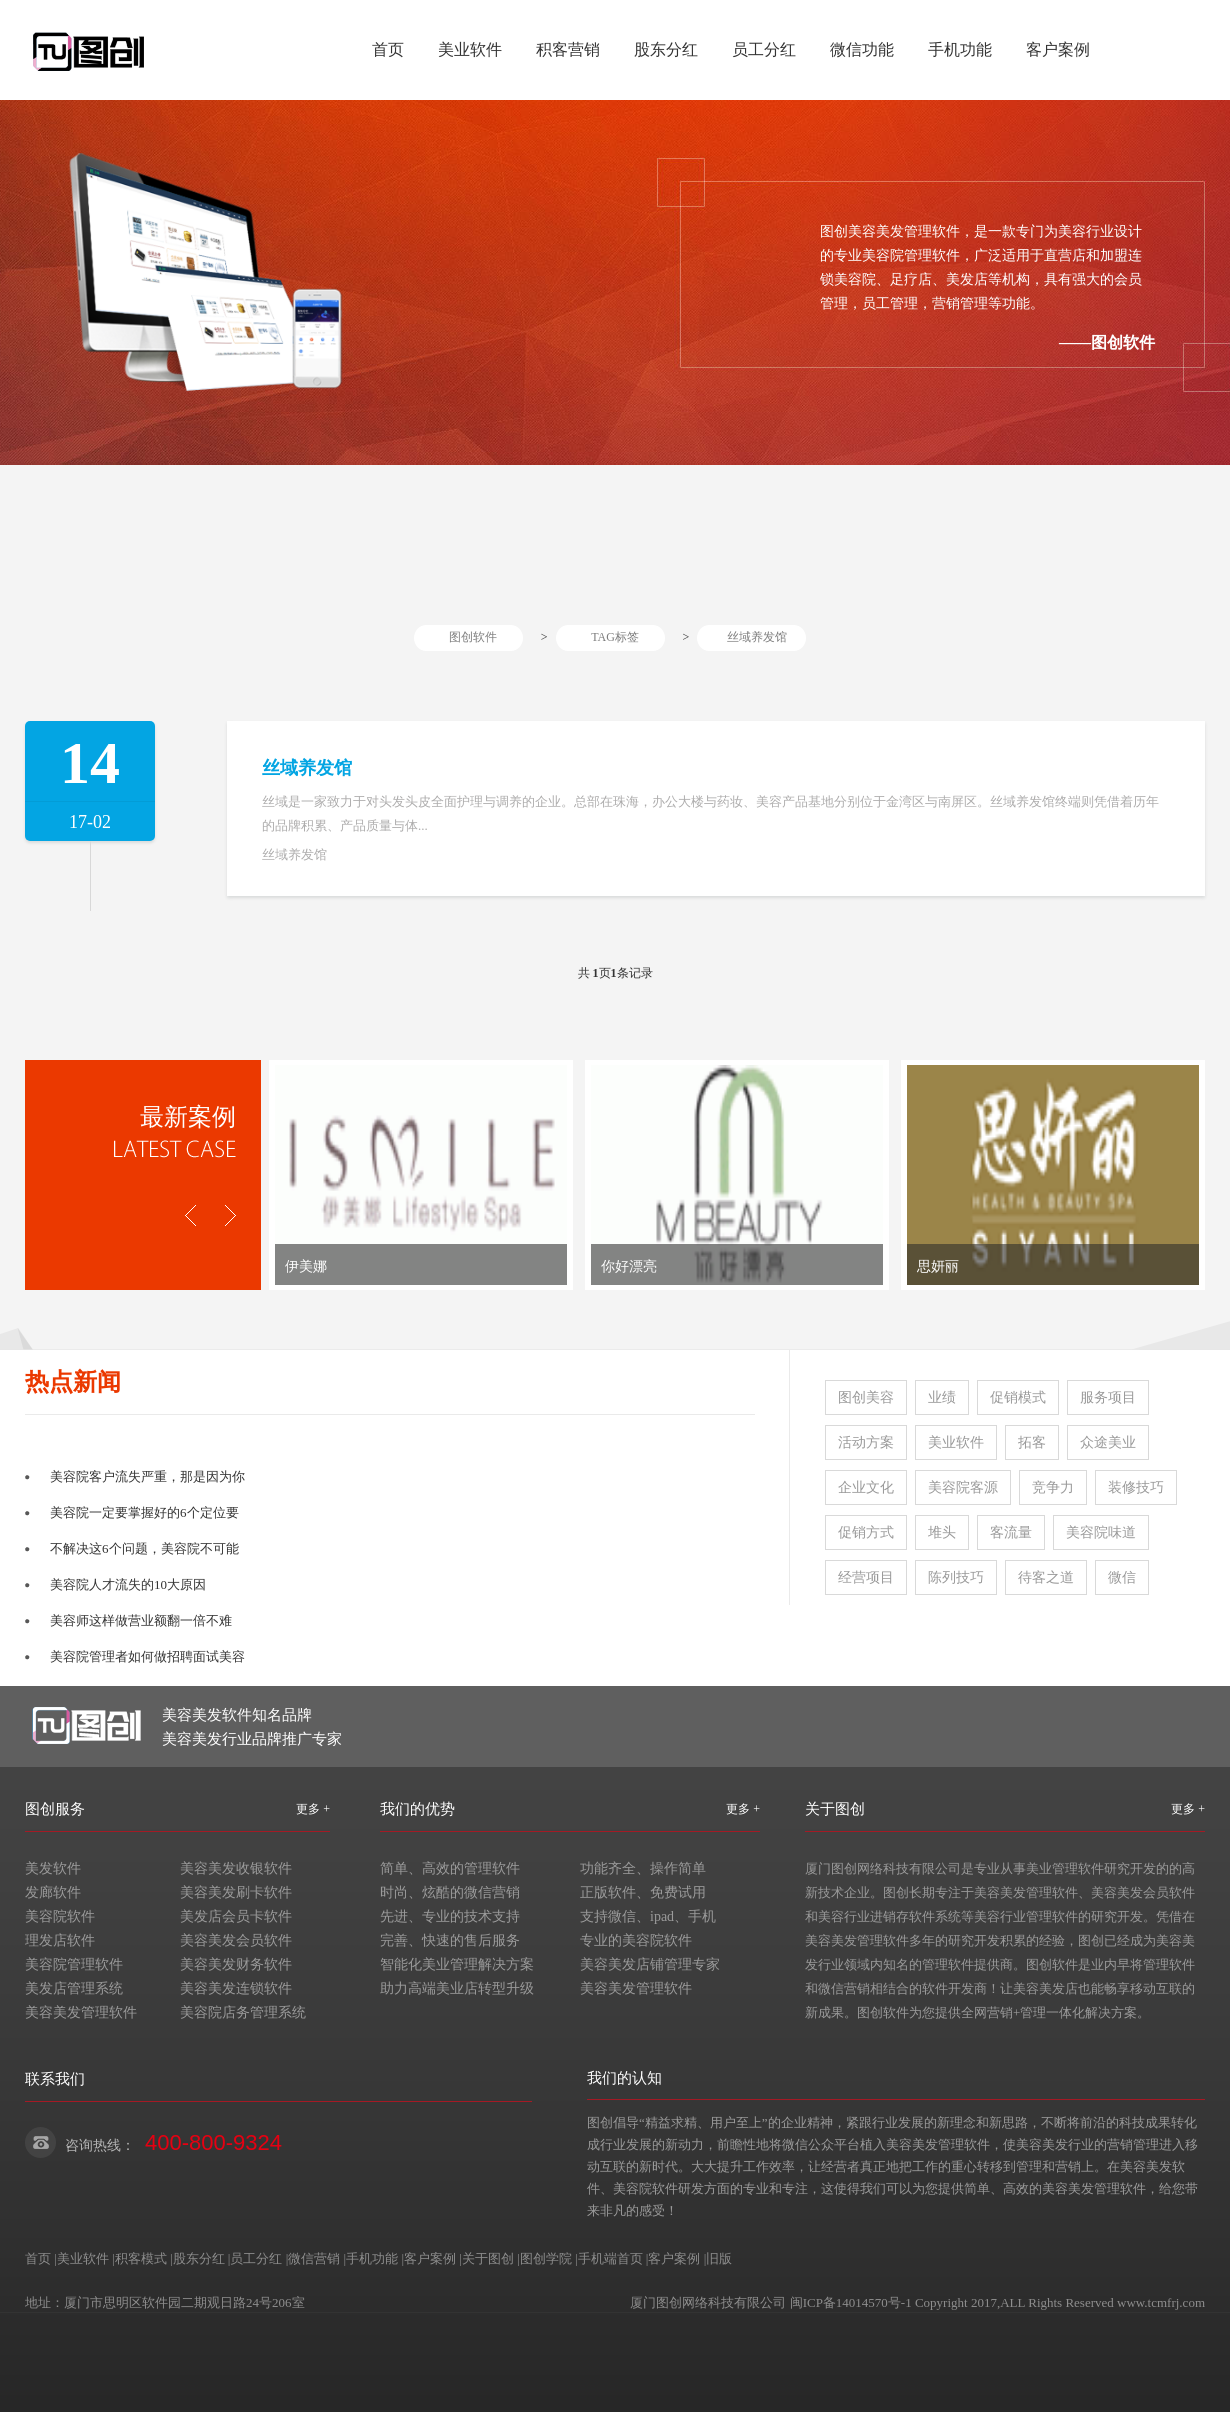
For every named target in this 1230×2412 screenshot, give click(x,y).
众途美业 (1108, 1442)
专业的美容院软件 (636, 1940)
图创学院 (546, 2258)
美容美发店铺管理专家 (650, 1964)
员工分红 (764, 49)
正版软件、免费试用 (643, 1892)
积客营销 (568, 49)
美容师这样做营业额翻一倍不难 (141, 1620)
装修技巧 (1136, 1487)
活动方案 (866, 1442)
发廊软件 (53, 1892)
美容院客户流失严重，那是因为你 (147, 1476)
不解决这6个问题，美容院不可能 (144, 1548)
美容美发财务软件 (236, 1964)
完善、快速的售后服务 (450, 1940)
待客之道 (1046, 1577)
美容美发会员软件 (236, 1940)
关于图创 (835, 1809)
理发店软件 (60, 1940)
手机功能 (960, 49)
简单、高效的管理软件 (450, 1868)
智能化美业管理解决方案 (457, 1964)
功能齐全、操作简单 (643, 1868)
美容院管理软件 (74, 1964)
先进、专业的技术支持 (450, 1916)
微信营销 (314, 2258)
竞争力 (1053, 1487)
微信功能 (862, 49)
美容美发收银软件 (236, 1868)
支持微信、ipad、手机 (648, 1916)
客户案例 (1058, 49)
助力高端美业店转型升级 (457, 1988)
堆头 (942, 1532)
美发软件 (53, 1868)
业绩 (942, 1397)
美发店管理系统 (74, 1988)
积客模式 (141, 2258)
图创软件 (473, 637)
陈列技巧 (956, 1577)
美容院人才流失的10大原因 (128, 1584)
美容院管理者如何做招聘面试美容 (147, 1656)
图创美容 (866, 1397)
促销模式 (1018, 1397)
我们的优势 (417, 1809)
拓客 (1032, 1442)
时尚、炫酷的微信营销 (450, 1892)
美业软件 (470, 49)
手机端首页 (610, 2258)
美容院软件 (60, 1916)
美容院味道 (1101, 1532)
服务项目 (1108, 1397)
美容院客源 (963, 1487)
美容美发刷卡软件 (236, 1892)
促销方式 (866, 1532)
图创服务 (55, 1809)
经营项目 (866, 1577)
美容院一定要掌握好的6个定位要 (144, 1512)
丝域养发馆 (757, 637)
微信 (1122, 1577)
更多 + (313, 1809)
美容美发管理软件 (81, 2012)
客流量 (1011, 1532)
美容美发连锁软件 (236, 1988)
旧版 (719, 2258)
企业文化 (866, 1487)
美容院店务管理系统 (243, 2012)
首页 (388, 49)
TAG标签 (615, 637)
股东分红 (666, 49)
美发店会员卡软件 (236, 1916)
